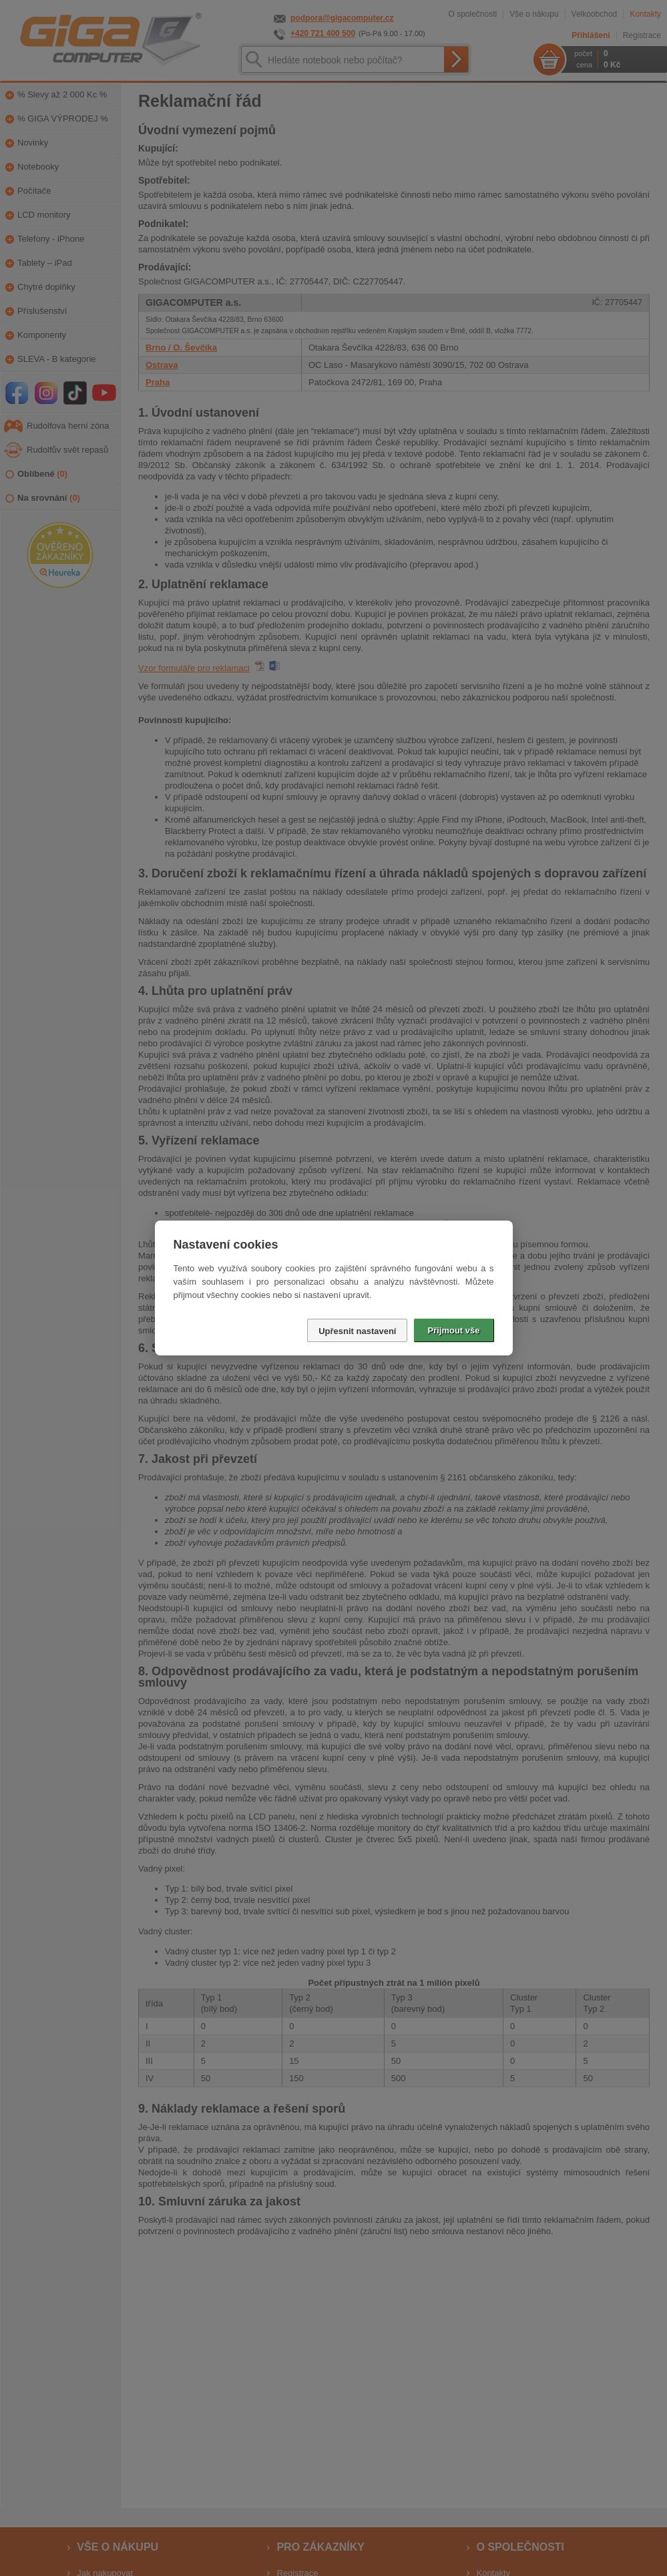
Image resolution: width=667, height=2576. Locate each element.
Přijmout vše (453, 1330)
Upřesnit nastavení (357, 1331)
